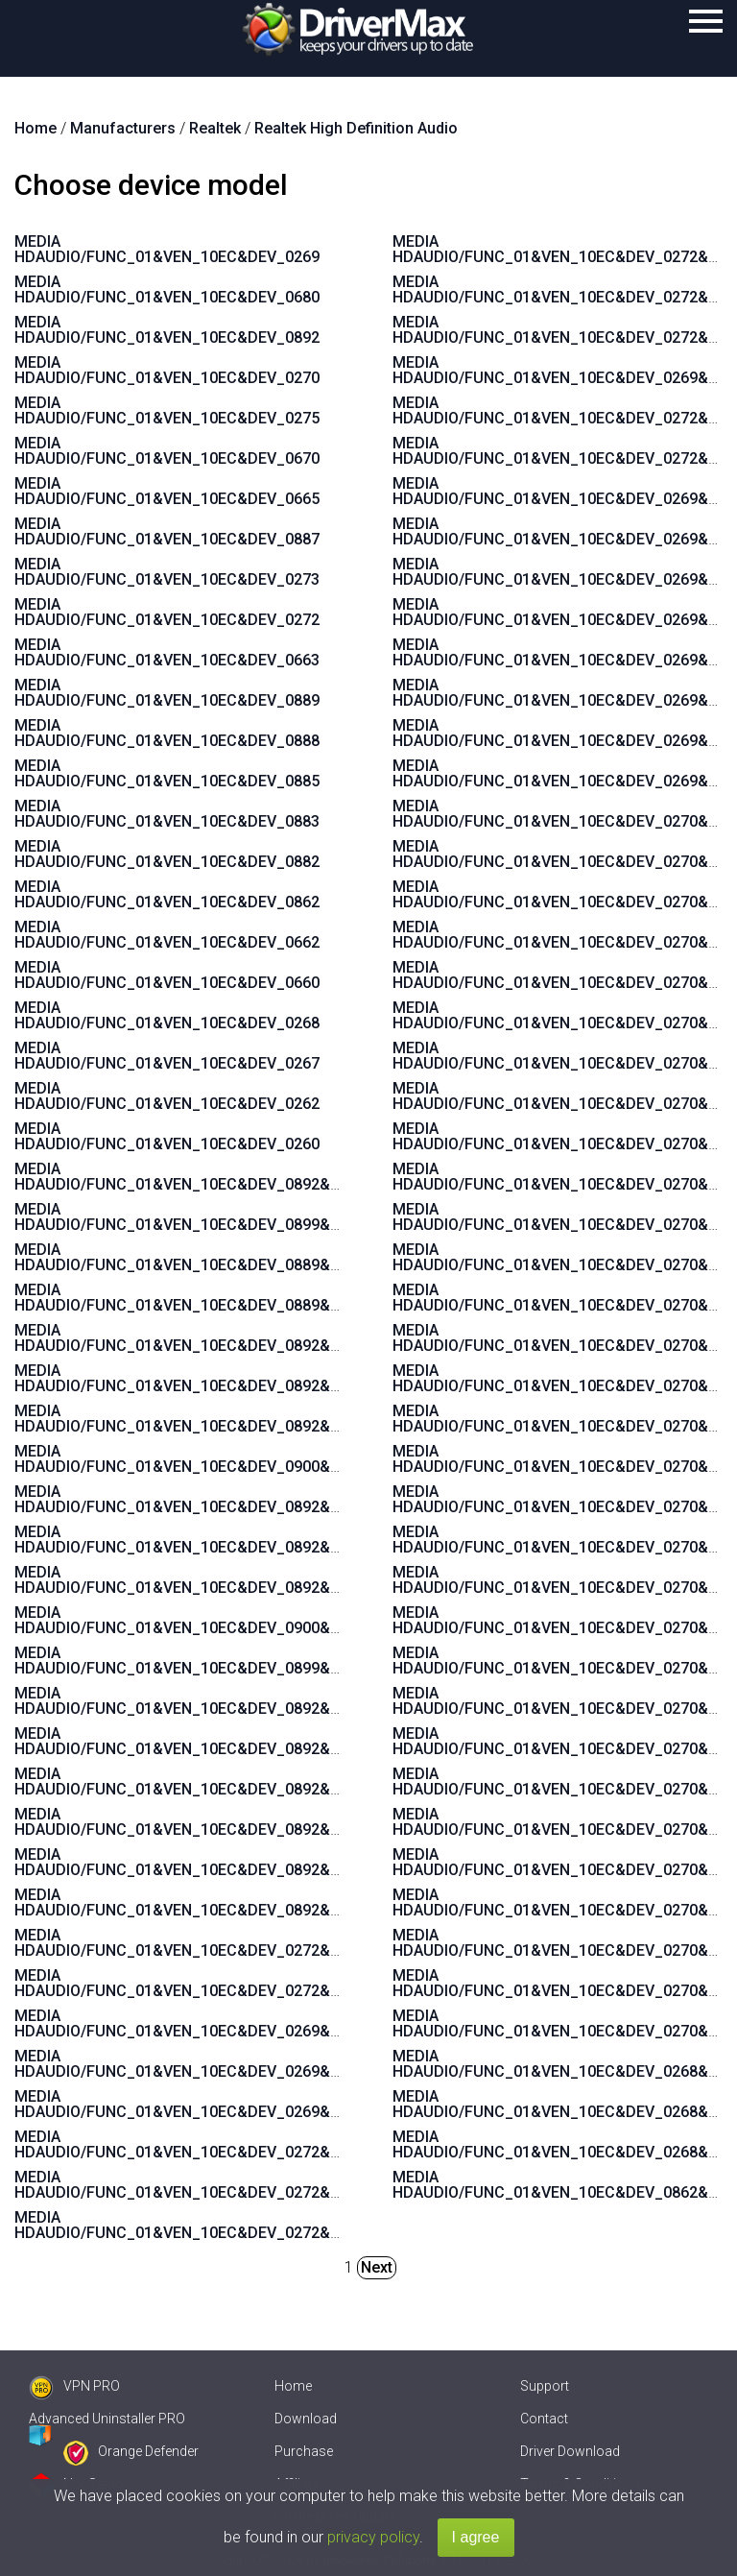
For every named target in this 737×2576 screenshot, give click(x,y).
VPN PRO (74, 2386)
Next (376, 2267)
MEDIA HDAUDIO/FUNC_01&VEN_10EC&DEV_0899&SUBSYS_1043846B (240, 1217)
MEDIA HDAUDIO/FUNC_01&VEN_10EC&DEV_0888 (167, 733)
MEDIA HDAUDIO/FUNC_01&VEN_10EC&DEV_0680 (167, 289)
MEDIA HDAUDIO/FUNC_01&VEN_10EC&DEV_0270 (167, 370)
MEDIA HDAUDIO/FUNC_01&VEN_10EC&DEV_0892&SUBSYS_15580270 (240, 1580)
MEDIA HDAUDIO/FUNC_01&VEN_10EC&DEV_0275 (167, 410)
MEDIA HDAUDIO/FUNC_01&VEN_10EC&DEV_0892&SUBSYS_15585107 (240, 1781)
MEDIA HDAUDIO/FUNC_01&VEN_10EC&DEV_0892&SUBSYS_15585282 (240, 1338)
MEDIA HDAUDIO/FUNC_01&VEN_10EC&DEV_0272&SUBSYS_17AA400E (241, 1943)
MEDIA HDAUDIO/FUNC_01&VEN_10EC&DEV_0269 (167, 249)
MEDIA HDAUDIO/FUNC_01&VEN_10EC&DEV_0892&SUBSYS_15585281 (240, 1378)
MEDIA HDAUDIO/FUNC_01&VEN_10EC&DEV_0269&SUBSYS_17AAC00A (242, 2104)
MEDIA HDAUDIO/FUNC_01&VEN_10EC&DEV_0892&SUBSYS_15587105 (240, 1862)
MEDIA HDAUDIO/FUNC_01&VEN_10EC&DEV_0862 (167, 894)
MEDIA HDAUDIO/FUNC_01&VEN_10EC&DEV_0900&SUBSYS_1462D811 (241, 1620)
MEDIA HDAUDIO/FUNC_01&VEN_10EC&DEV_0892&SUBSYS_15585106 (240, 1822)
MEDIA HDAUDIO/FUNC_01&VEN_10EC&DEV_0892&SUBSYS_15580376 (240, 1741)
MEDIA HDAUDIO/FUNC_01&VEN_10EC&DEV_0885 (167, 773)
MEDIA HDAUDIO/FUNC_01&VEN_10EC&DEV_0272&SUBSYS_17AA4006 (241, 2225)
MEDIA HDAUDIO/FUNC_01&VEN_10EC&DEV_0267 (167, 1055)
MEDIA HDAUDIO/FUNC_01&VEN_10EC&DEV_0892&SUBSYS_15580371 (240, 1176)
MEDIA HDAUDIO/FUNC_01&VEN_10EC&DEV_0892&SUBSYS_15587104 (240, 1902)
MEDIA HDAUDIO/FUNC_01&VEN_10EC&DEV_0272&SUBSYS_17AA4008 (241, 2185)
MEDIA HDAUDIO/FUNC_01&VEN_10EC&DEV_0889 (167, 693)
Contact (544, 2418)
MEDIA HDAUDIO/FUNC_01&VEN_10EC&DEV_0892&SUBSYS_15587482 (240, 1418)
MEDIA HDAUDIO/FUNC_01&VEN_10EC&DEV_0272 (167, 612)
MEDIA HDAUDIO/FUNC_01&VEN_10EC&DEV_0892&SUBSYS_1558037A (240, 1499)
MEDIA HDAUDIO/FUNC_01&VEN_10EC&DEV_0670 (167, 451)
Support (544, 2386)
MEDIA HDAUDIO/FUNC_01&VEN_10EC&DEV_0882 (167, 854)
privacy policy (373, 2537)
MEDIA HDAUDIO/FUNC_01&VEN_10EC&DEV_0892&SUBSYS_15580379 (240, 1539)
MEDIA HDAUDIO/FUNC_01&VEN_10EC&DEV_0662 (167, 934)
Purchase (303, 2451)
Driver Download (570, 2451)
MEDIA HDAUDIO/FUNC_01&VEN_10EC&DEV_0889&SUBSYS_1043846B (240, 1257)
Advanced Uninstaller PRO (107, 2418)
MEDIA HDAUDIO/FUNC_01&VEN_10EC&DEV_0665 (167, 491)
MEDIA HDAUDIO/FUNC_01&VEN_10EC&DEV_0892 (167, 330)
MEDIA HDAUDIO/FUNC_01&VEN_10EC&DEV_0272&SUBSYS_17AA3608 (241, 1983)
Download (305, 2418)
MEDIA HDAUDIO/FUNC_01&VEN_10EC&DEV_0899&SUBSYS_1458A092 (240, 1660)
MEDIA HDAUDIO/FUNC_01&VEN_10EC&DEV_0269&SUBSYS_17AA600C (242, 2023)
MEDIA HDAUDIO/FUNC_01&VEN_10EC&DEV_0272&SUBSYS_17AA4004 (241, 2144)
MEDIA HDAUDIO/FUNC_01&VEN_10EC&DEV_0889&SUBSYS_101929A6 (240, 1297)
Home (293, 2386)
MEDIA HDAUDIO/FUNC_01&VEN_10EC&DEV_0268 (167, 1015)
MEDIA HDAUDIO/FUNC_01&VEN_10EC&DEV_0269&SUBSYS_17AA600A (241, 2064)
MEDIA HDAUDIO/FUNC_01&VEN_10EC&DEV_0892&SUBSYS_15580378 (240, 1701)
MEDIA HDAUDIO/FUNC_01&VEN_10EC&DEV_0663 (167, 652)
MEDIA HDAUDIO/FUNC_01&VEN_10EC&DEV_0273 (167, 572)
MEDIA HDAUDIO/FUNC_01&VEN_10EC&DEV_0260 (167, 1136)
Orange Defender (131, 2451)
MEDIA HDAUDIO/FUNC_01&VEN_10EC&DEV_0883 (167, 814)
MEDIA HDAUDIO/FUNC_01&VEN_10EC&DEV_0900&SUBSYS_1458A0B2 (241, 1459)
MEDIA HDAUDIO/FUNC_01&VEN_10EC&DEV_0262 (167, 1096)
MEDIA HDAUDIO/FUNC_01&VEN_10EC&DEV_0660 (167, 975)
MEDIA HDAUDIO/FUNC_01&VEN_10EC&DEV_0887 (167, 531)
